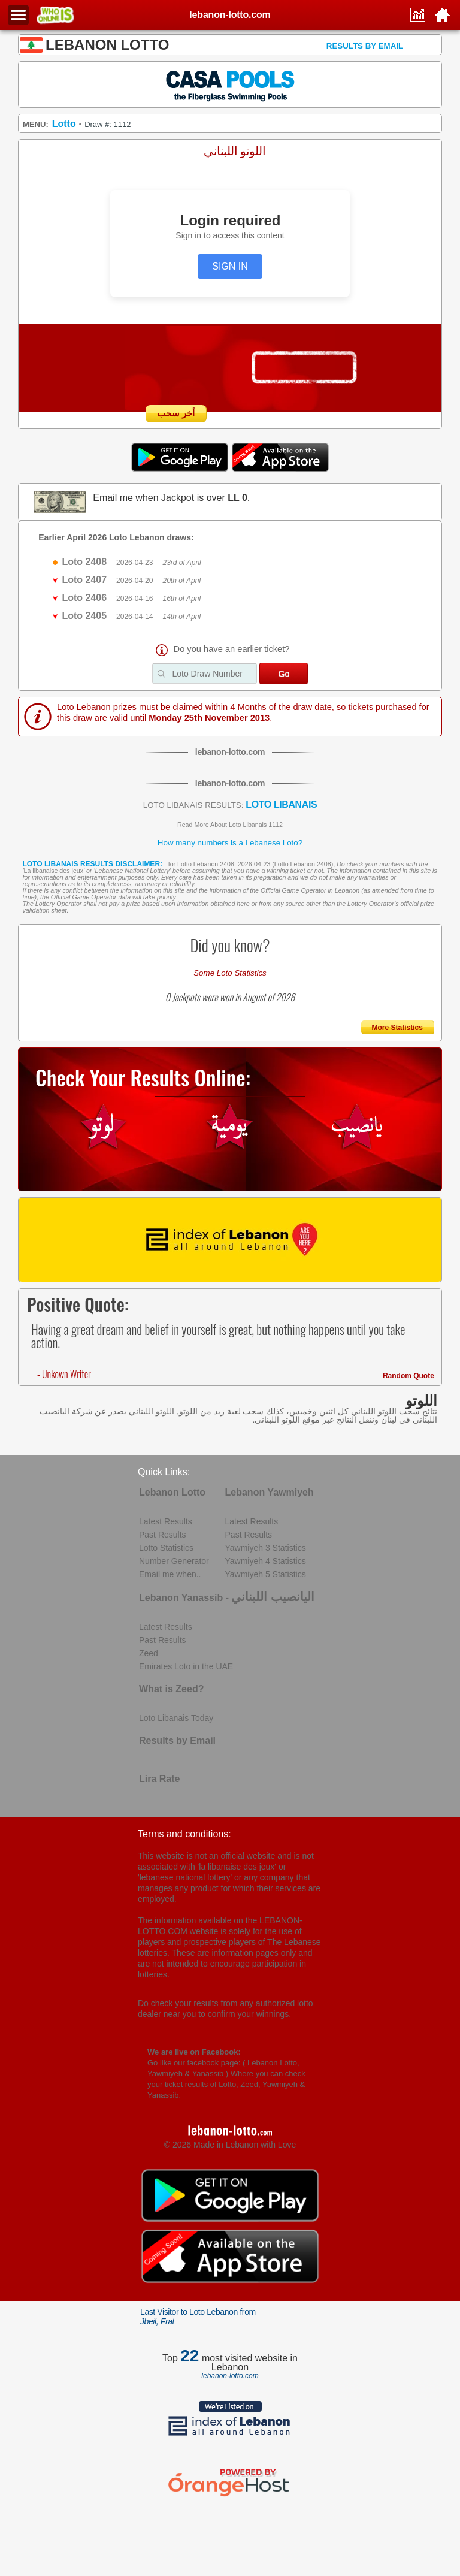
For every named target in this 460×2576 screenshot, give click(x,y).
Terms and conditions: (184, 1834)
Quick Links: (164, 1472)
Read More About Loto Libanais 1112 (230, 824)
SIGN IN (230, 266)
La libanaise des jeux (54, 870)
